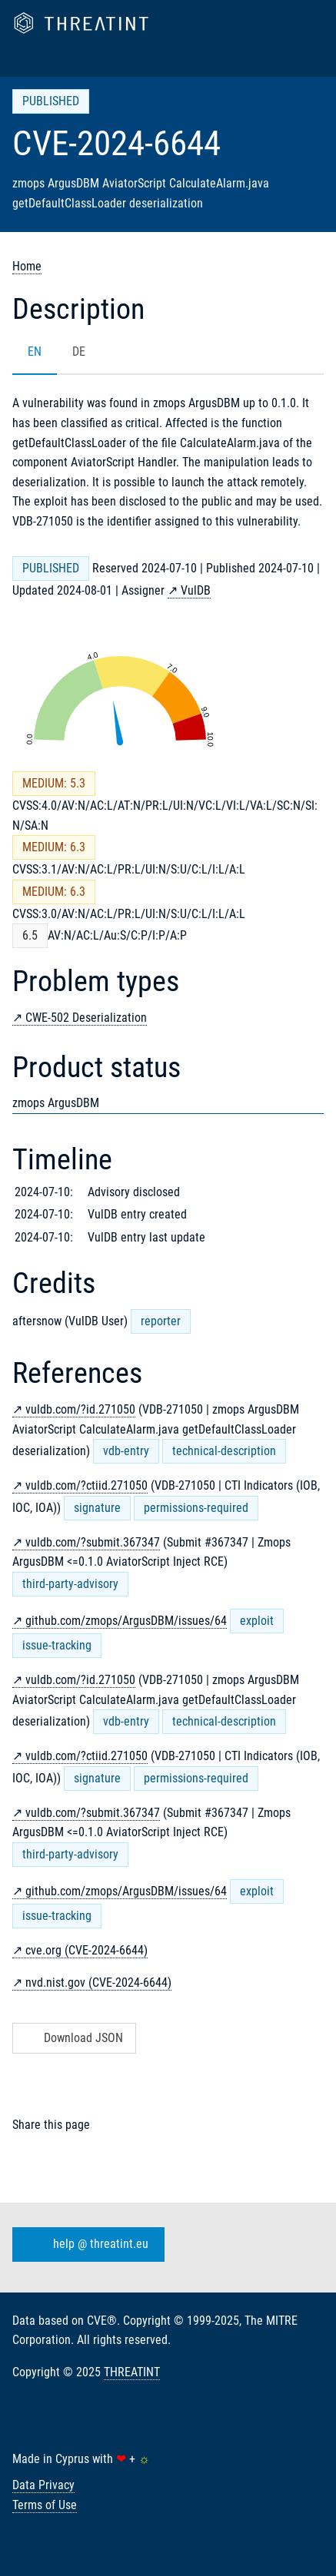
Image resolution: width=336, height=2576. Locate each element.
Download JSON (72, 2038)
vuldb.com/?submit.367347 (92, 1542)
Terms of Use (44, 2505)
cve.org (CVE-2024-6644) (86, 1950)
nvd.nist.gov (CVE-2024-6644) (98, 1982)
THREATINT (132, 2372)
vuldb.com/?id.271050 (80, 1409)
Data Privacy (43, 2485)
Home (27, 266)
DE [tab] (78, 351)
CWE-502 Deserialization (86, 1017)
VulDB (196, 590)
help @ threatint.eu (85, 2244)
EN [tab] (35, 351)
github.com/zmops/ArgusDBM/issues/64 (126, 1620)
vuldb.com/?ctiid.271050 (86, 1485)
